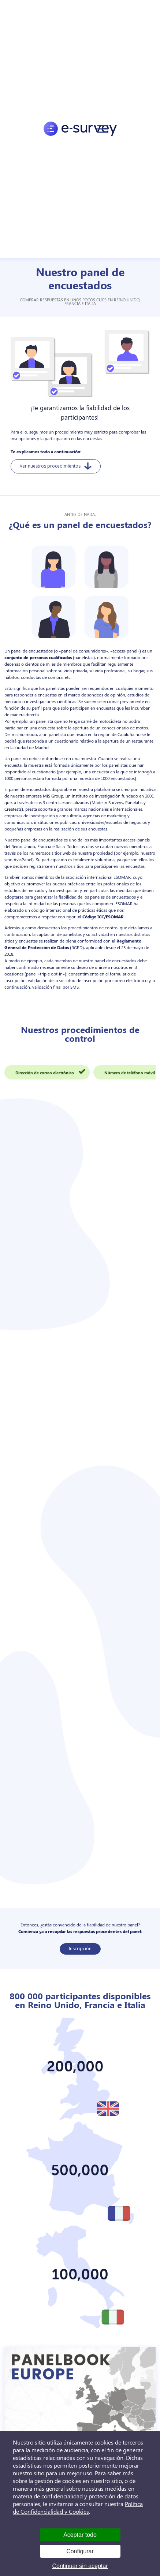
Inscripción (80, 1948)
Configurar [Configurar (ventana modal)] (80, 2551)
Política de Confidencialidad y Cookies (78, 2507)
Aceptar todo (80, 2535)
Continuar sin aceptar (80, 2566)
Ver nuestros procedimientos (56, 466)
